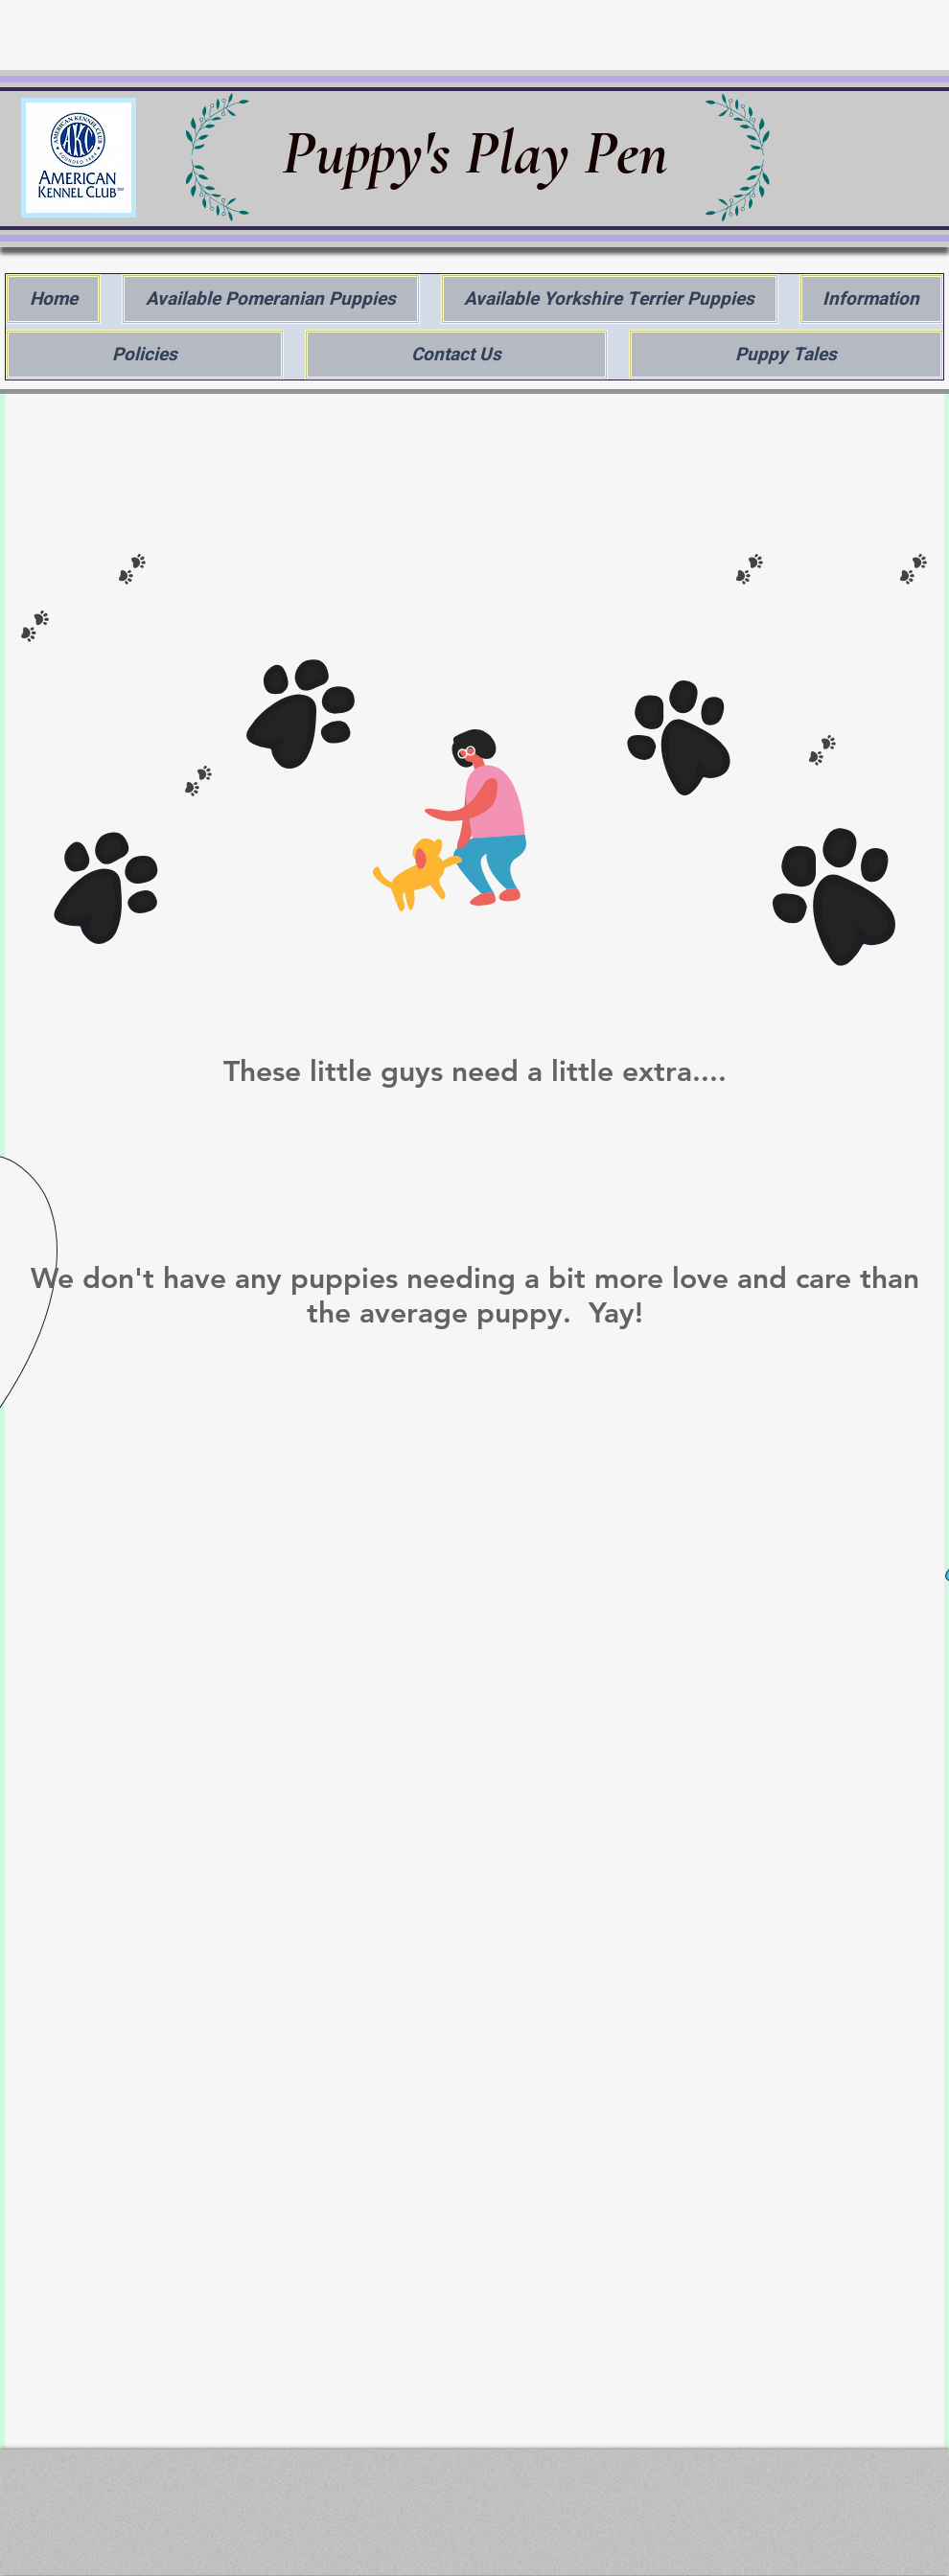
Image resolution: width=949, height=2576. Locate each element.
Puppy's (373, 153)
